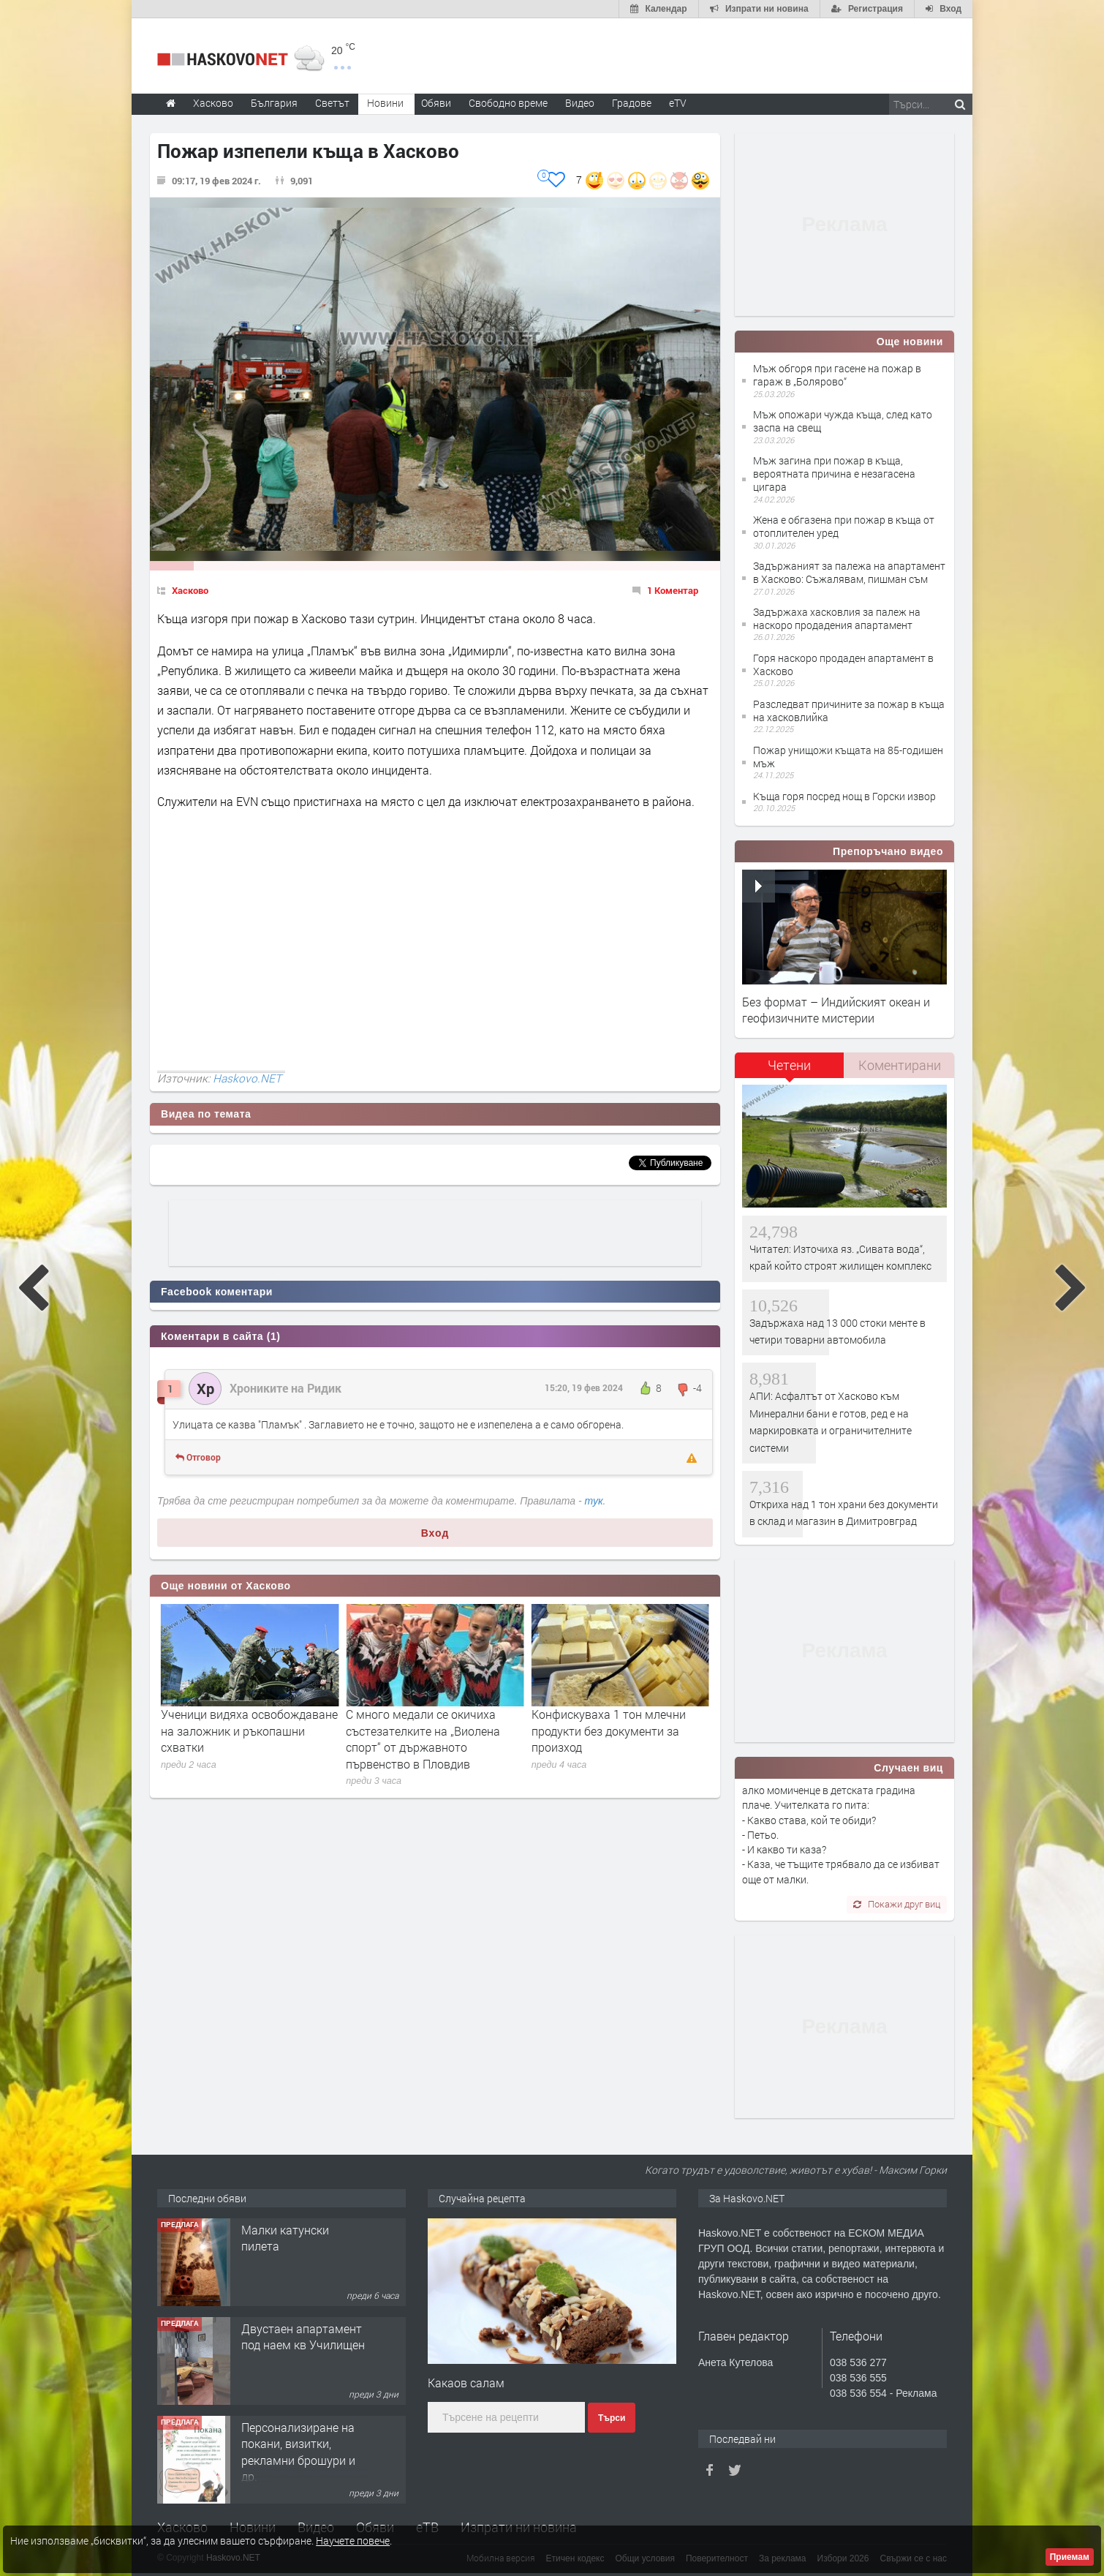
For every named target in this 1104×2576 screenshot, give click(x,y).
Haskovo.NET (247, 1078)
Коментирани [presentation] (899, 1065)
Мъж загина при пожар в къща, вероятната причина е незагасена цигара (834, 473)
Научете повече (353, 2540)
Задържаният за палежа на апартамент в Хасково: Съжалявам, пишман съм (849, 572)
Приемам (1069, 2557)
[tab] (789, 1070)
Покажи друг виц (896, 1904)
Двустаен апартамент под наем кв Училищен (303, 2435)
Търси (611, 2418)
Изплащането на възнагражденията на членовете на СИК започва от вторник (241, 1738)
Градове (631, 103)
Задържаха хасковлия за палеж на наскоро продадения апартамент (836, 618)
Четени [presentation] (789, 1065)
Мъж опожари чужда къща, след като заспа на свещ (842, 420)
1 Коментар (672, 590)
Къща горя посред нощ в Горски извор (844, 796)
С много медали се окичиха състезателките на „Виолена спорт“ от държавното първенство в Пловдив (609, 1738)
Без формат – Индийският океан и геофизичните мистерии (836, 1009)
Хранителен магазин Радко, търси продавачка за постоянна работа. (298, 2254)
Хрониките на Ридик (285, 1388)
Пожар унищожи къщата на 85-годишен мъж (848, 756)
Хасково (190, 590)
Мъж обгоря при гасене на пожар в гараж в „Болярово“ (837, 374)
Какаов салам (466, 2382)
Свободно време (508, 103)
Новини (385, 103)
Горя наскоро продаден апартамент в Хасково (843, 664)
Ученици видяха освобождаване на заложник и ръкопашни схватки (434, 1730)
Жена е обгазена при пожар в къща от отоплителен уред (843, 526)
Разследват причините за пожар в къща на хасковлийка (849, 710)
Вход (435, 1533)
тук (594, 1501)
